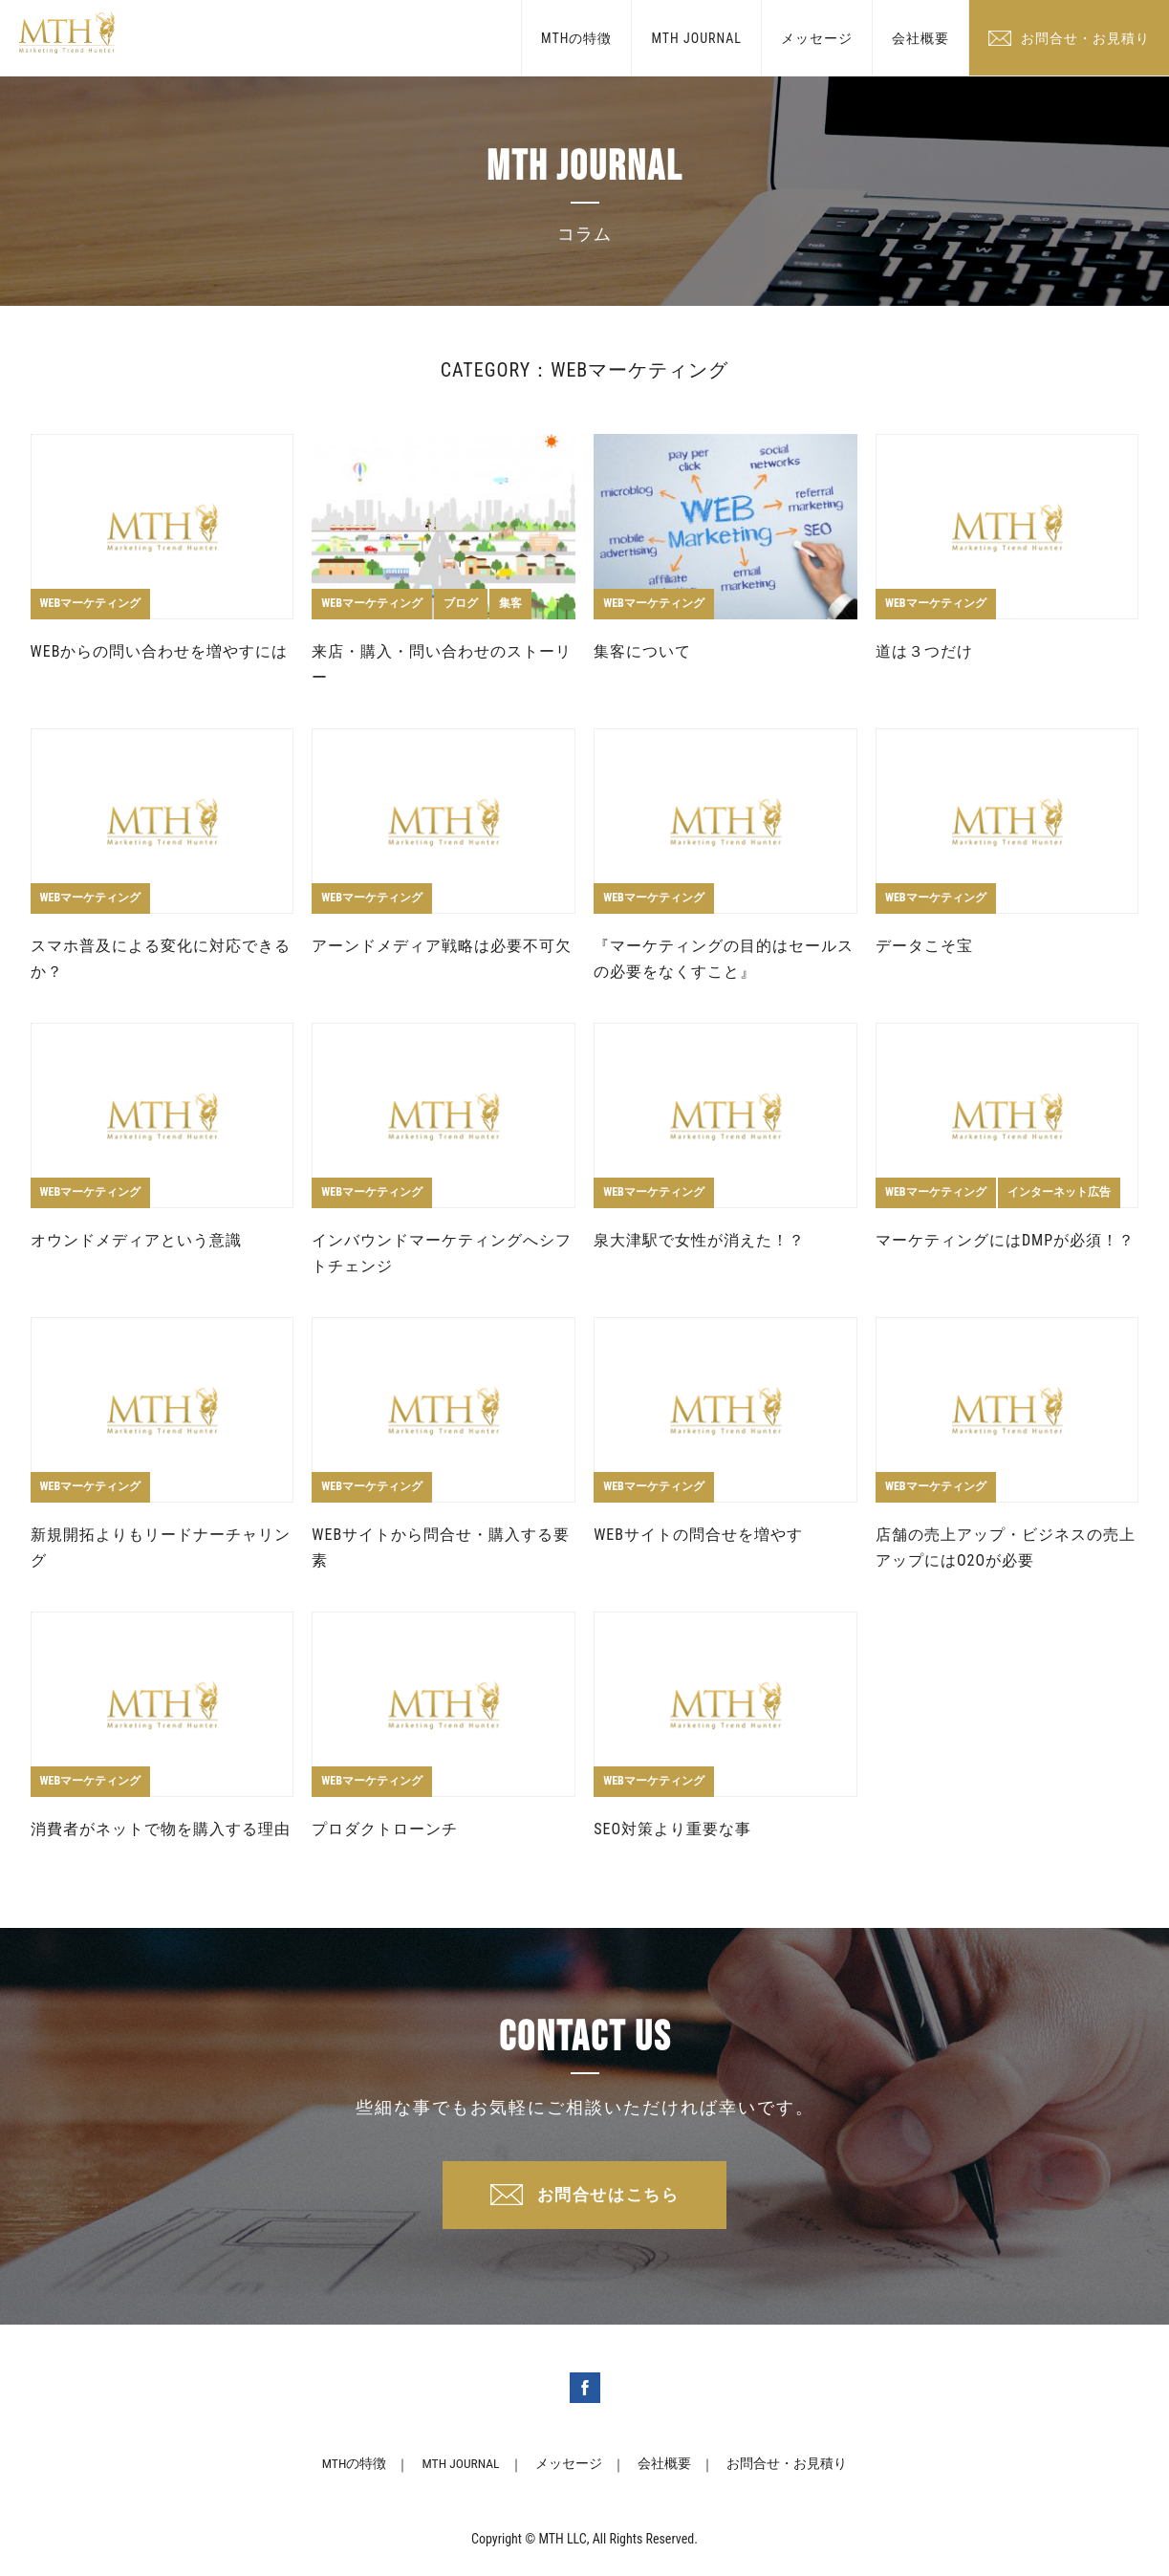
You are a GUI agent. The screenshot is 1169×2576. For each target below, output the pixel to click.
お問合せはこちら (607, 2197)
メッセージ (817, 38)
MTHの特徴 (576, 38)
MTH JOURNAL (696, 38)
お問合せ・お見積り (1085, 38)
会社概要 (920, 38)
